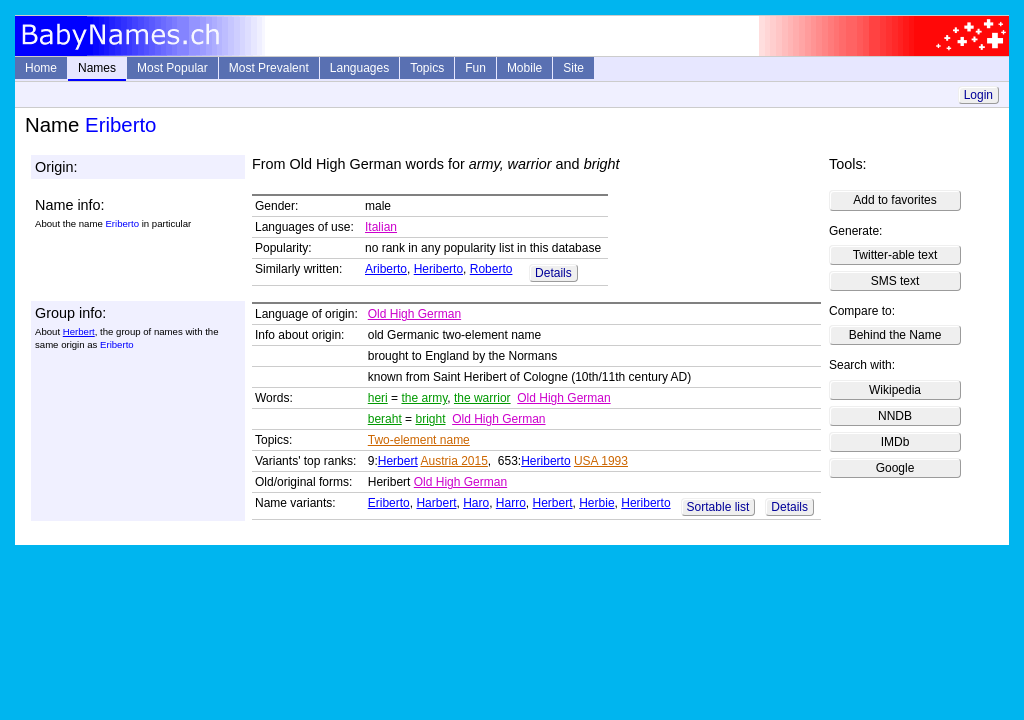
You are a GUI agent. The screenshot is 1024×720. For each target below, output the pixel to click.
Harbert (436, 503)
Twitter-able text (895, 255)
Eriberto (389, 503)
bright (430, 419)
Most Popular (172, 68)
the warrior (482, 398)
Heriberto (438, 269)
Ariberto (386, 269)
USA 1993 (601, 461)
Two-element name (419, 440)
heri (378, 398)
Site (573, 68)
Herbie (596, 503)
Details (553, 273)
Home (41, 68)
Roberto (491, 269)
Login (978, 95)
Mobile (524, 68)
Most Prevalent (269, 68)
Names (97, 68)
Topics (427, 68)
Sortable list (718, 507)
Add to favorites (894, 200)
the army (424, 398)
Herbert (79, 331)
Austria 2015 (453, 461)
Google (895, 468)
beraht (385, 419)
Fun (475, 68)
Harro (511, 503)
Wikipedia (895, 390)
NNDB (895, 416)
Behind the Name (895, 335)
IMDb (895, 442)
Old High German (414, 314)
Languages (359, 68)
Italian (381, 227)
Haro (476, 503)
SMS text (895, 281)
